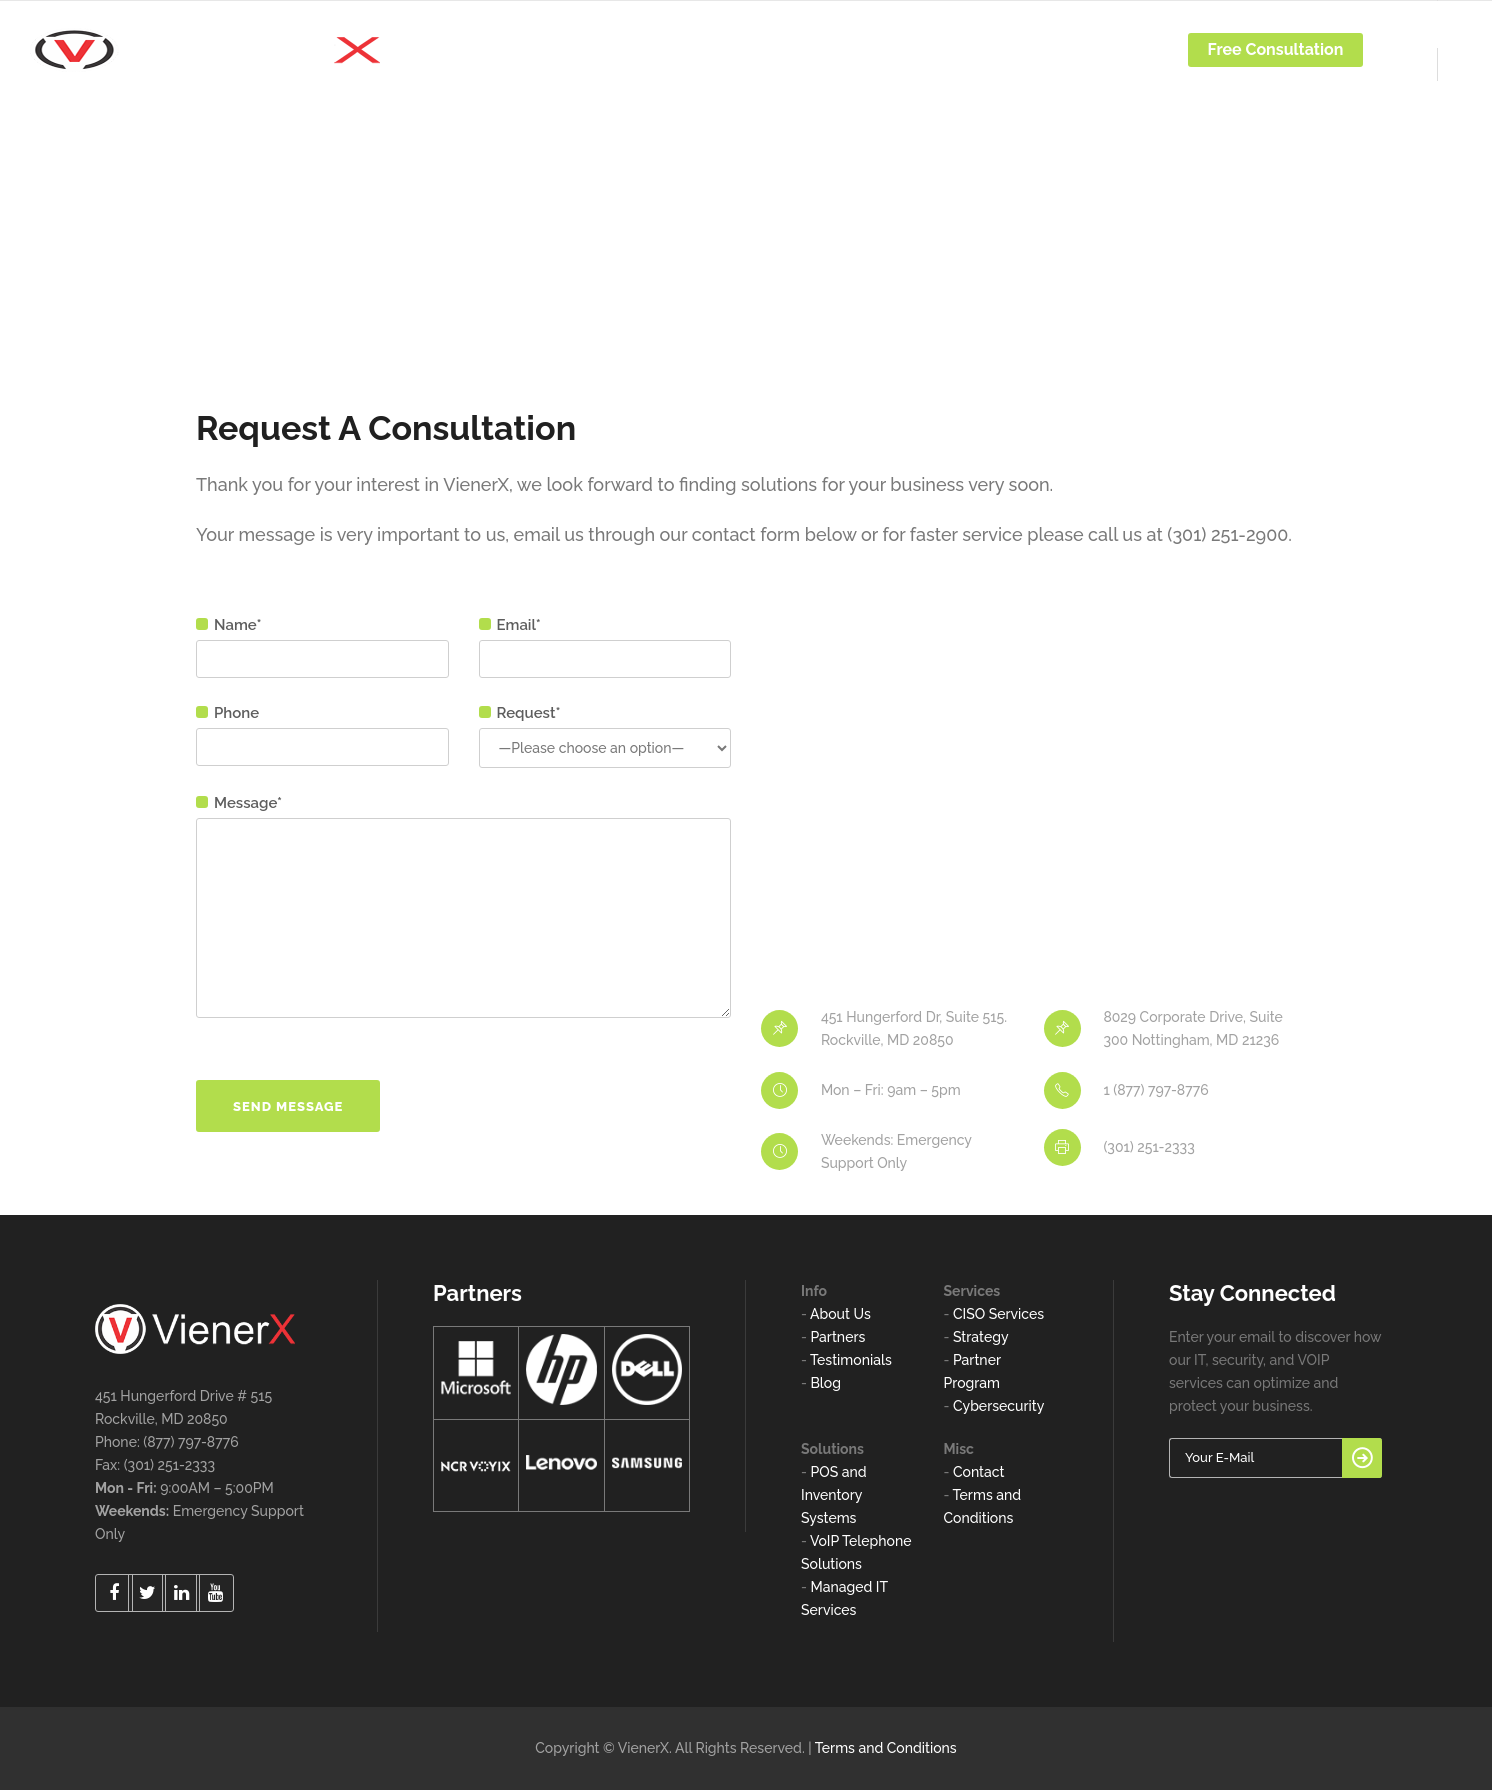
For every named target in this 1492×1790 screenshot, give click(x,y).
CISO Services (998, 1314)
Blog (825, 1383)
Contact (979, 1472)
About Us (840, 1314)
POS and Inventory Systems (834, 1495)
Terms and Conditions (886, 1748)
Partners (837, 1337)
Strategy (981, 1337)
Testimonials (851, 1360)
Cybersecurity (998, 1406)
